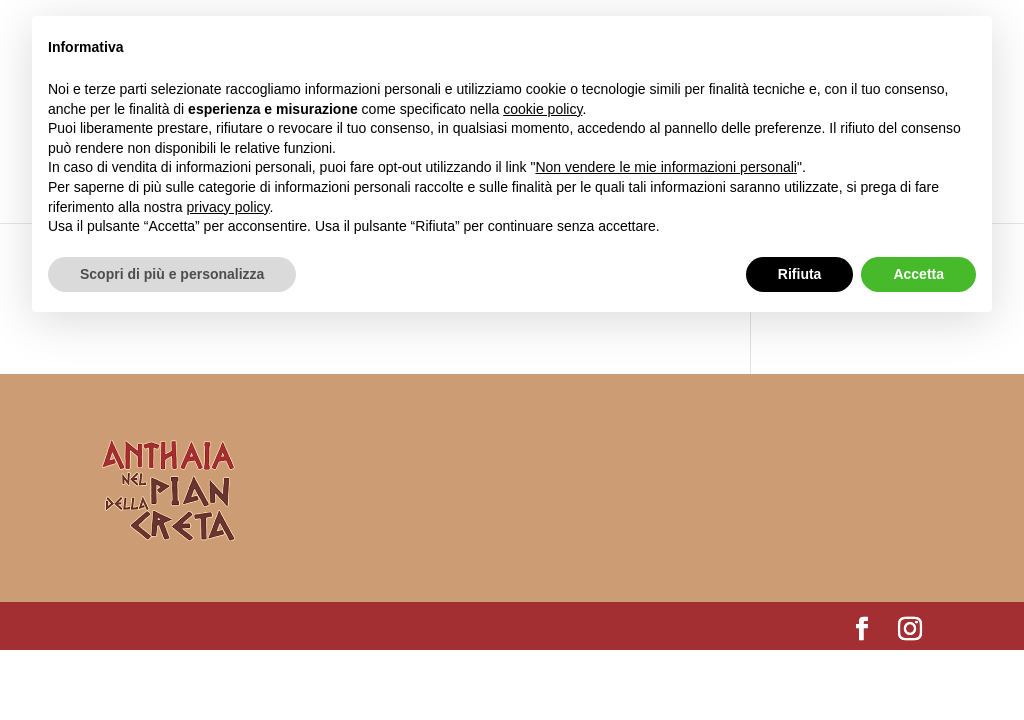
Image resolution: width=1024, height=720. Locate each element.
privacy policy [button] (228, 207)
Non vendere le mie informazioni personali (665, 167)
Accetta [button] (918, 274)
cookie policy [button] (542, 109)
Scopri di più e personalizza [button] (172, 274)
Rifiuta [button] (800, 274)
